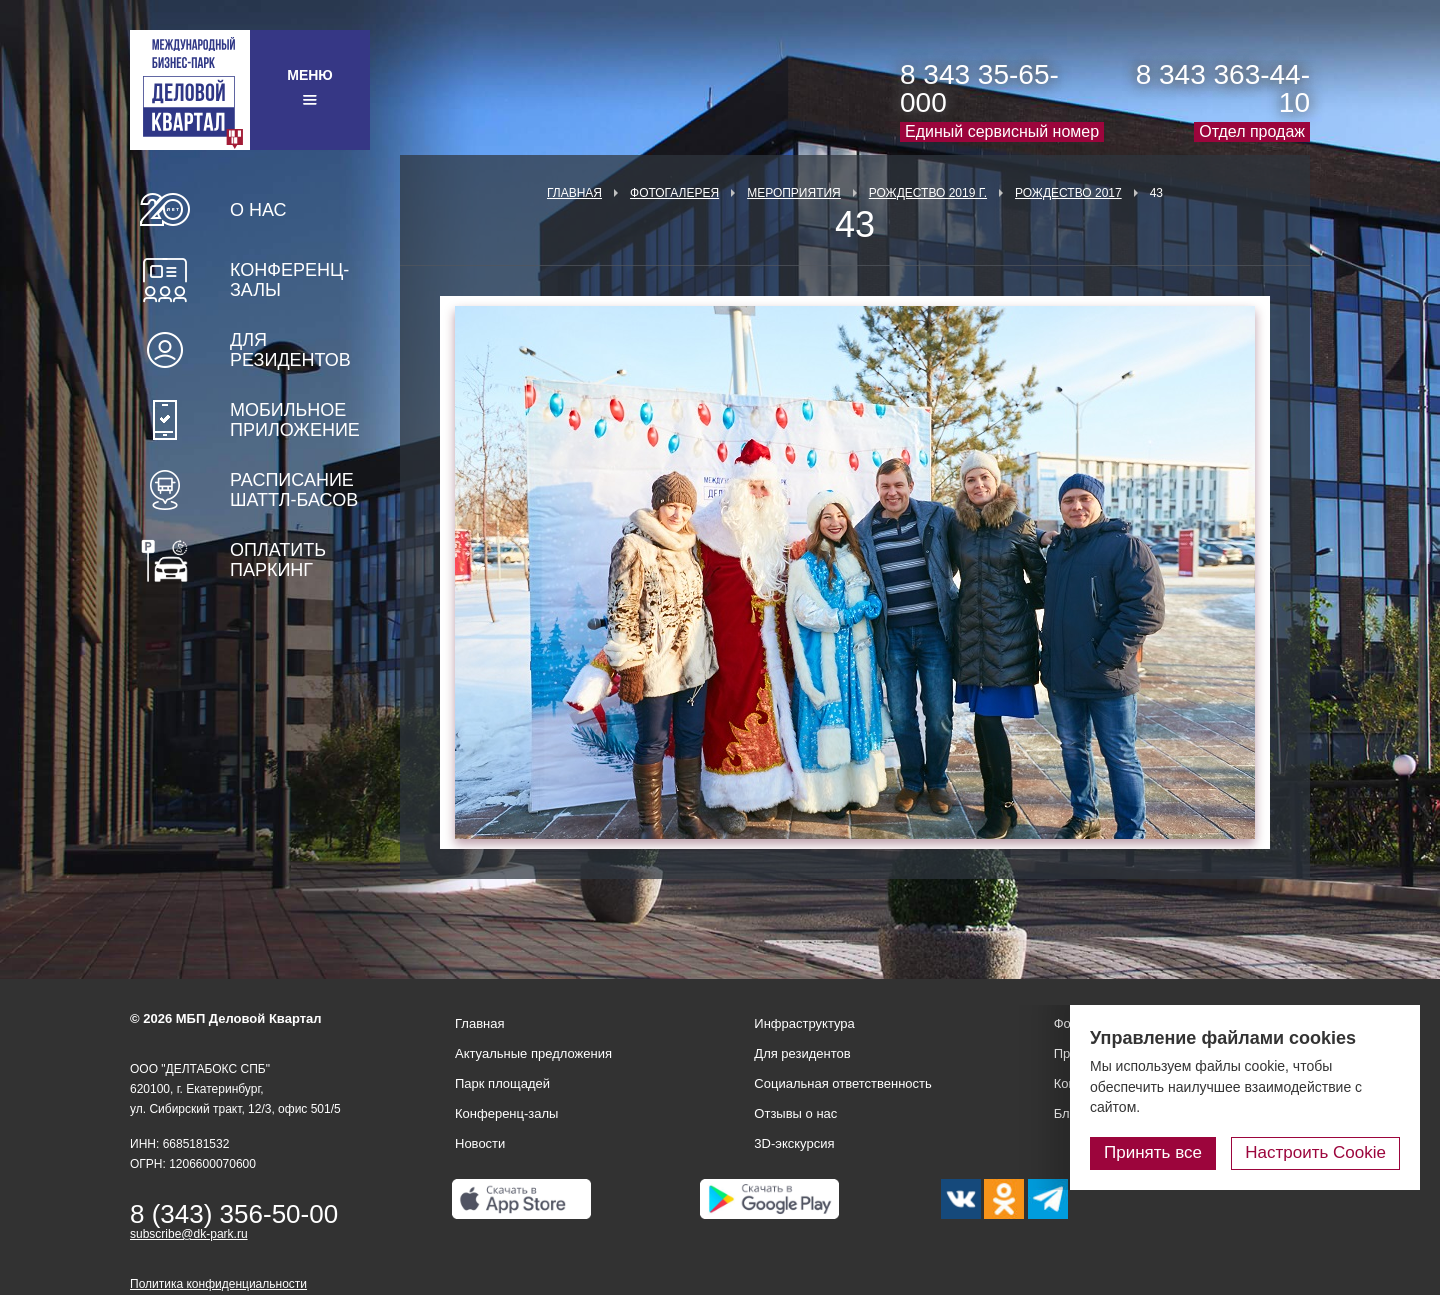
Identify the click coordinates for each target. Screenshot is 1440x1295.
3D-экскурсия (794, 1143)
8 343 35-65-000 (979, 88)
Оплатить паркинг (278, 560)
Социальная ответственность (843, 1083)
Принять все (1153, 1152)
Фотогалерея (674, 193)
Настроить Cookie (1315, 1152)
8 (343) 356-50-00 (234, 1214)
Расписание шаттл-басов (294, 490)
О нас (258, 210)
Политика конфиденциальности (218, 1284)
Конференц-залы (289, 280)
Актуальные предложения (533, 1053)
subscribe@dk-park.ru (189, 1234)
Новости (480, 1143)
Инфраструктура (804, 1023)
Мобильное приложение (295, 420)
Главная (574, 193)
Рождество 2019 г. (928, 193)
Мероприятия (794, 193)
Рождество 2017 (1068, 193)
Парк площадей (502, 1083)
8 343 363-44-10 (1223, 88)
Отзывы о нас (795, 1113)
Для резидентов (290, 350)
